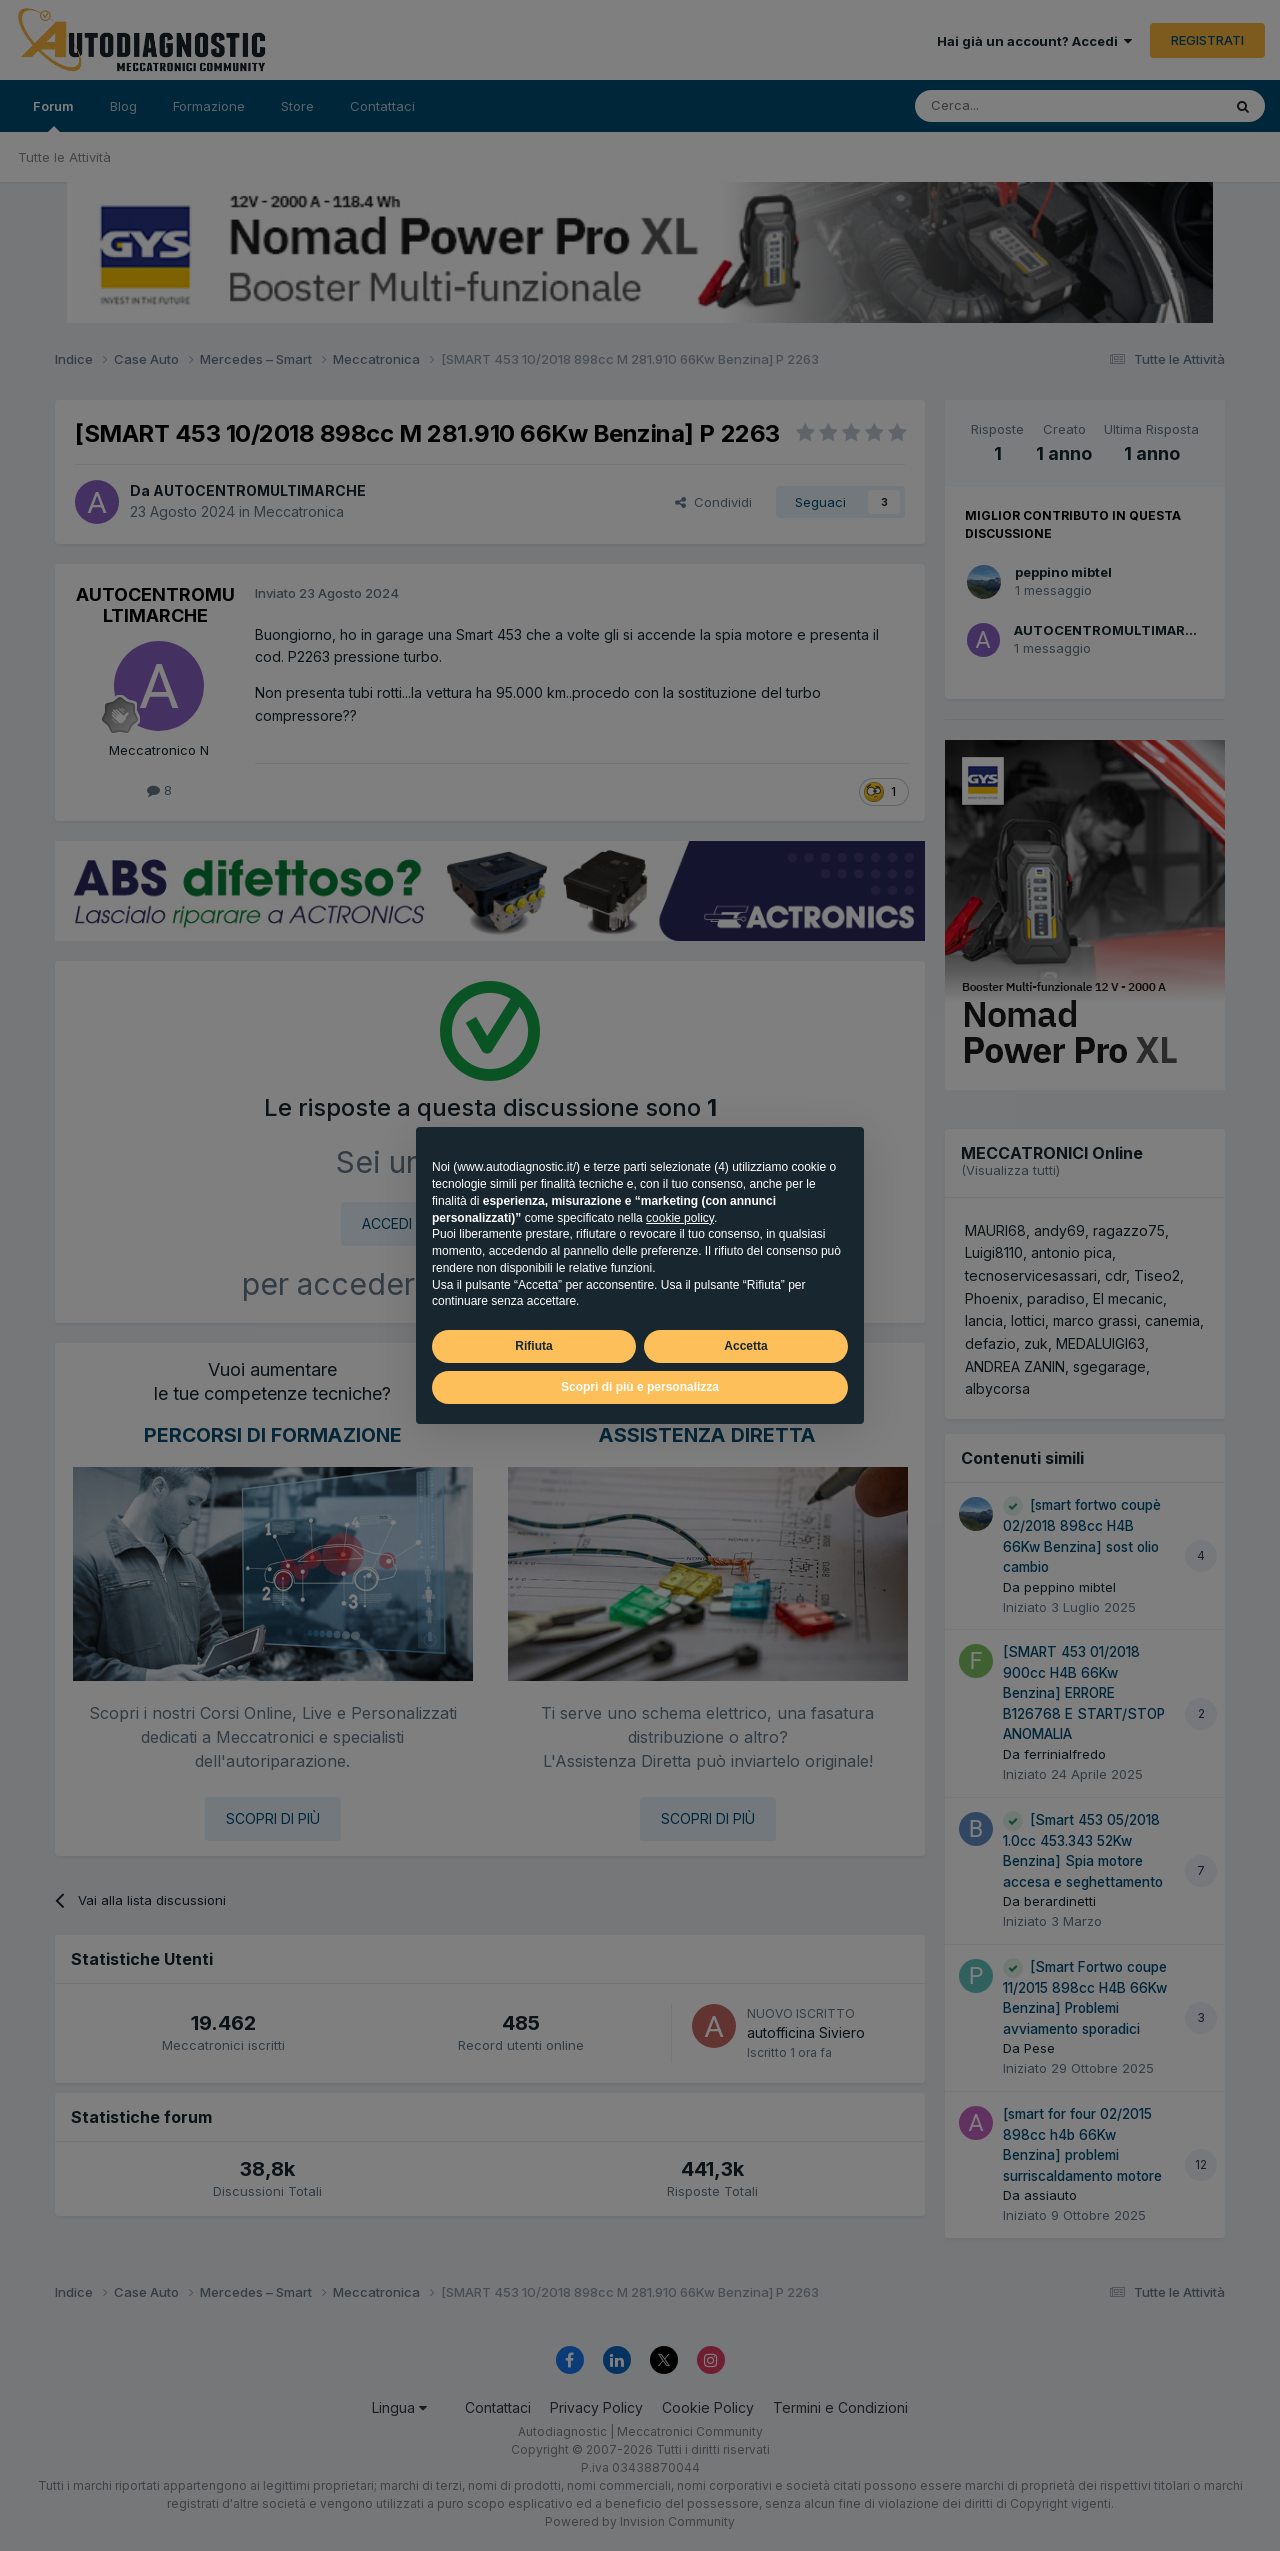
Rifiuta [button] (533, 1346)
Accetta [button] (745, 1346)
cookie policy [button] (680, 1218)
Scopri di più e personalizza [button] (640, 1387)
